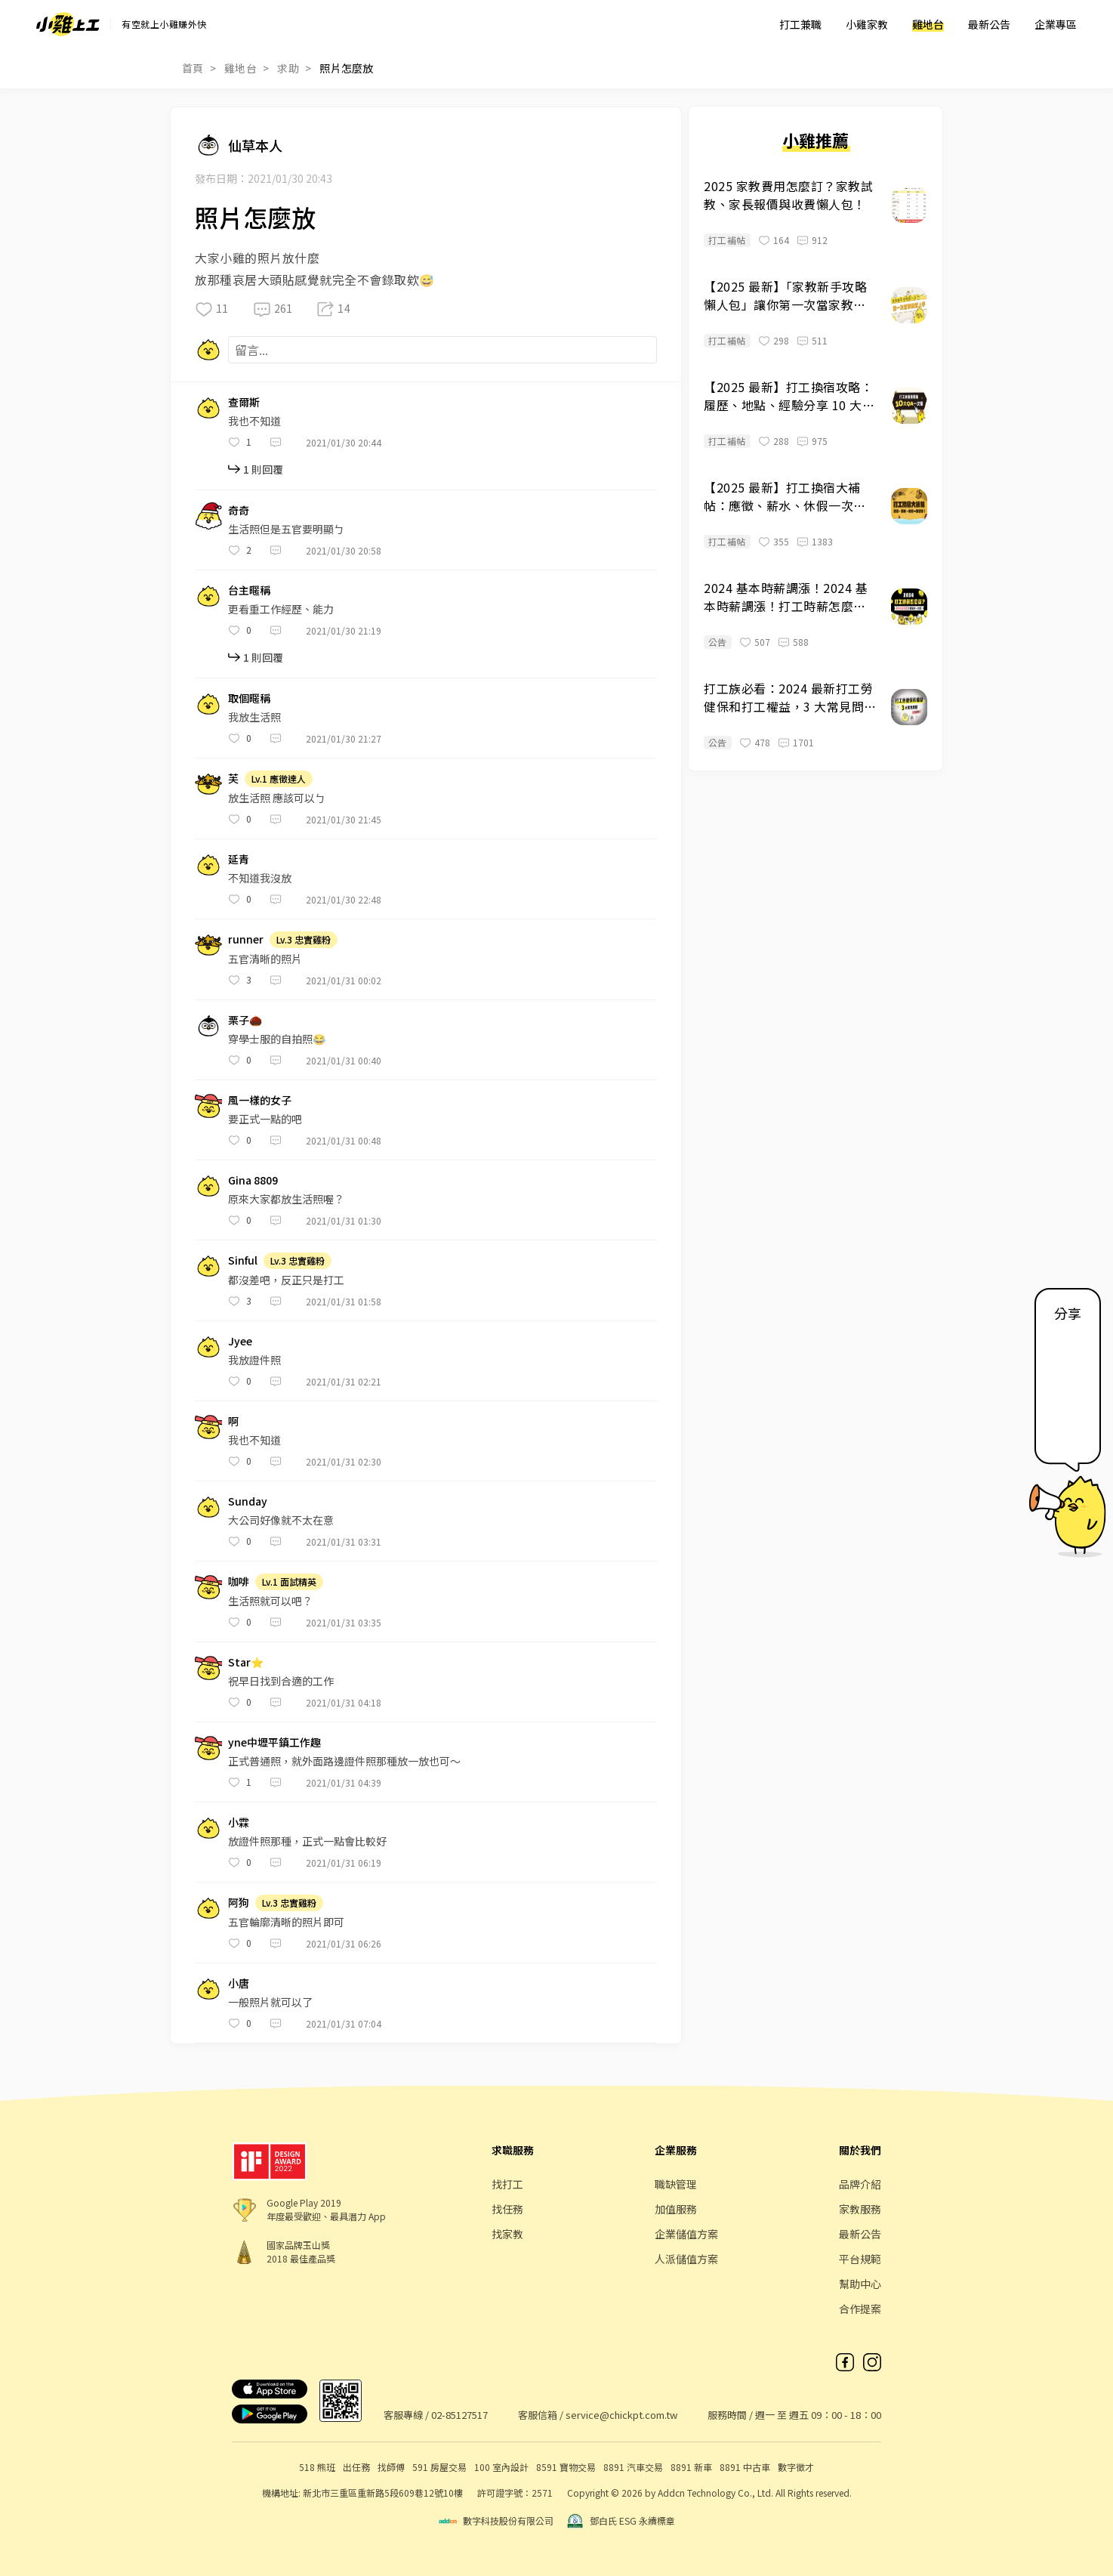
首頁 (193, 68)
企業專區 (1055, 24)
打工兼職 (800, 24)
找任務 (507, 2208)
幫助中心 (860, 2283)
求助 (288, 68)
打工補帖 (727, 239)
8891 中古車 (745, 2466)
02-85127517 (459, 2415)
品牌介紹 (860, 2183)
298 (781, 340)
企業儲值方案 (686, 2233)
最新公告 (989, 24)
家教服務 (860, 2208)
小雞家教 (867, 24)
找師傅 (391, 2466)
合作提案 (860, 2308)
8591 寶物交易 (566, 2466)
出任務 (356, 2466)
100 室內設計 (501, 2466)
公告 (717, 641)
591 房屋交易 (439, 2466)
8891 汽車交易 (633, 2466)
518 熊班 (317, 2466)
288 (781, 440)
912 (820, 239)
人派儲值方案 (686, 2258)
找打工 (507, 2183)
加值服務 (676, 2208)
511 (820, 340)
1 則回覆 (263, 469)
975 (820, 440)
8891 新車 (691, 2466)
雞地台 (928, 24)
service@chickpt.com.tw (621, 2415)
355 (781, 541)
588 (801, 641)
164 (781, 239)
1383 (822, 541)
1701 (803, 742)
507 (762, 641)
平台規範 (860, 2258)
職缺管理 (676, 2183)
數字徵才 (796, 2466)
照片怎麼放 (346, 68)
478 (762, 742)
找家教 (507, 2233)
